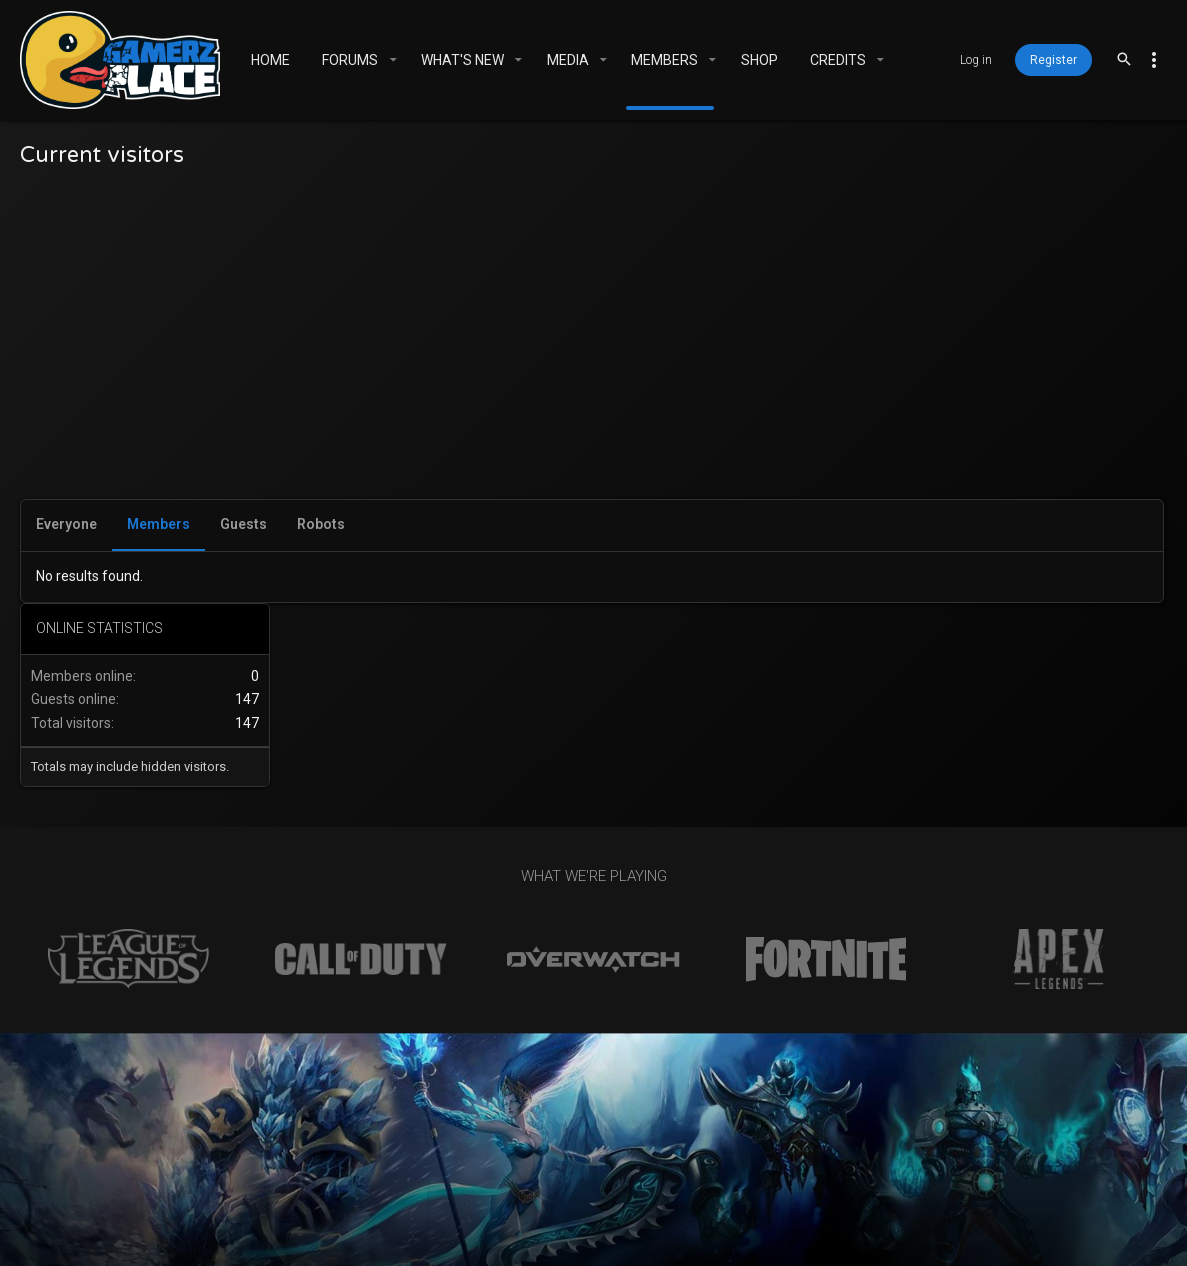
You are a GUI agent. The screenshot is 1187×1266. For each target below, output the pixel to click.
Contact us (473, 1172)
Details (944, 1240)
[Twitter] (1022, 1232)
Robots (321, 524)
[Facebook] (986, 1232)
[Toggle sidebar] (1154, 60)
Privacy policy (706, 1172)
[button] (392, 60)
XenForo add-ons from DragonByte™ (491, 1240)
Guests (243, 524)
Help (786, 1172)
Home (834, 1172)
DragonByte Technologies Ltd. (804, 1240)
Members (158, 524)
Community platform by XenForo (563, 1222)
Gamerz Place (332, 1172)
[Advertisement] (458, 349)
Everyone (66, 524)
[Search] (1124, 59)
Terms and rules (584, 1172)
